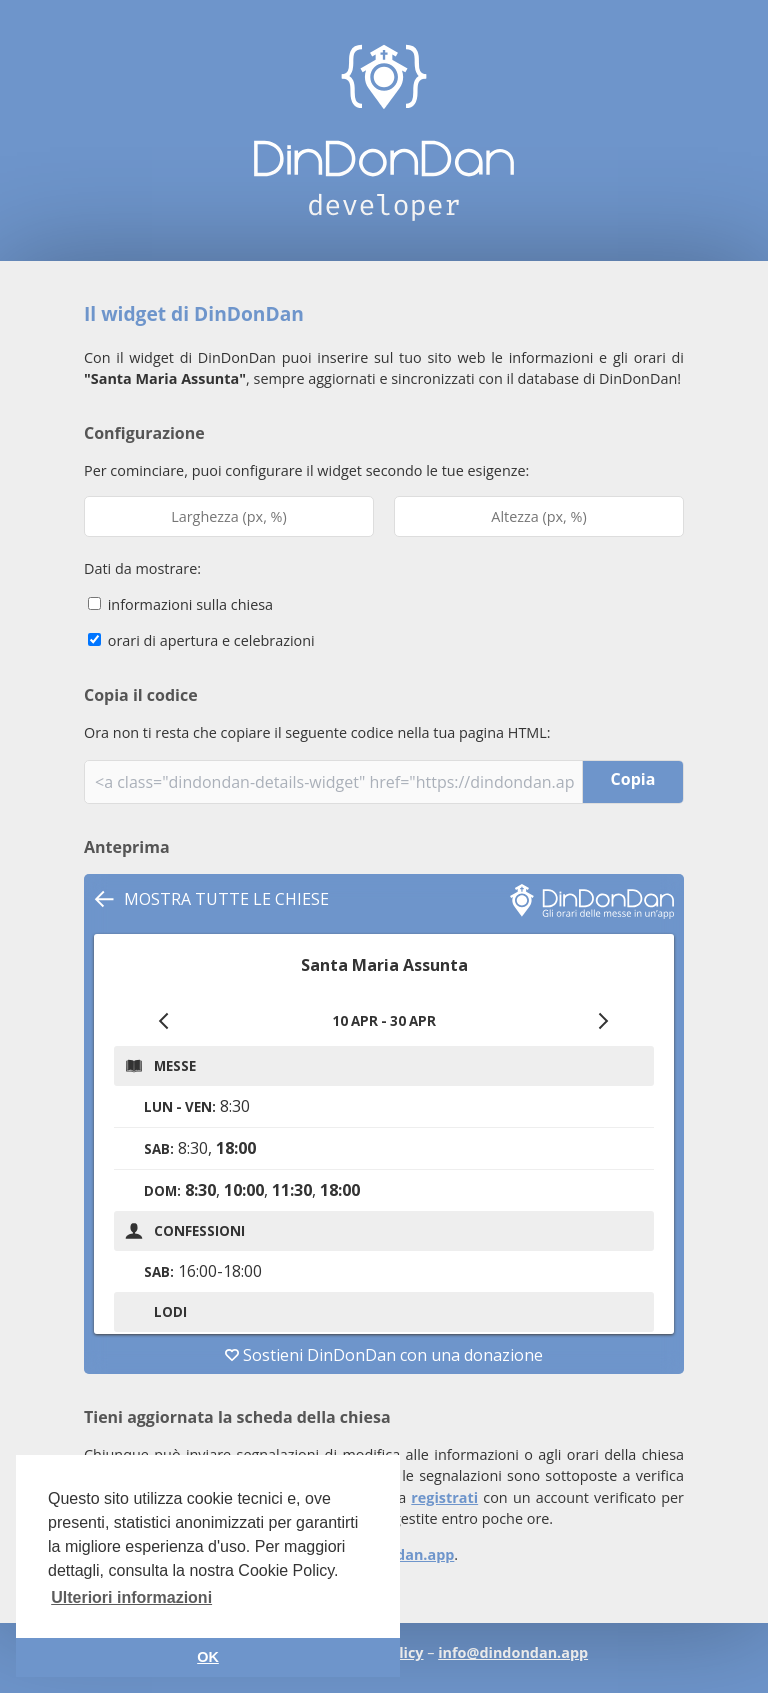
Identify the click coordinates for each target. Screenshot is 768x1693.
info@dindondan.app (513, 1652)
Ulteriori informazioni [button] (131, 1597)
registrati (444, 1497)
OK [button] (208, 1657)
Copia (633, 779)
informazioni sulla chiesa (180, 604)
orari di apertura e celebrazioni (201, 640)
